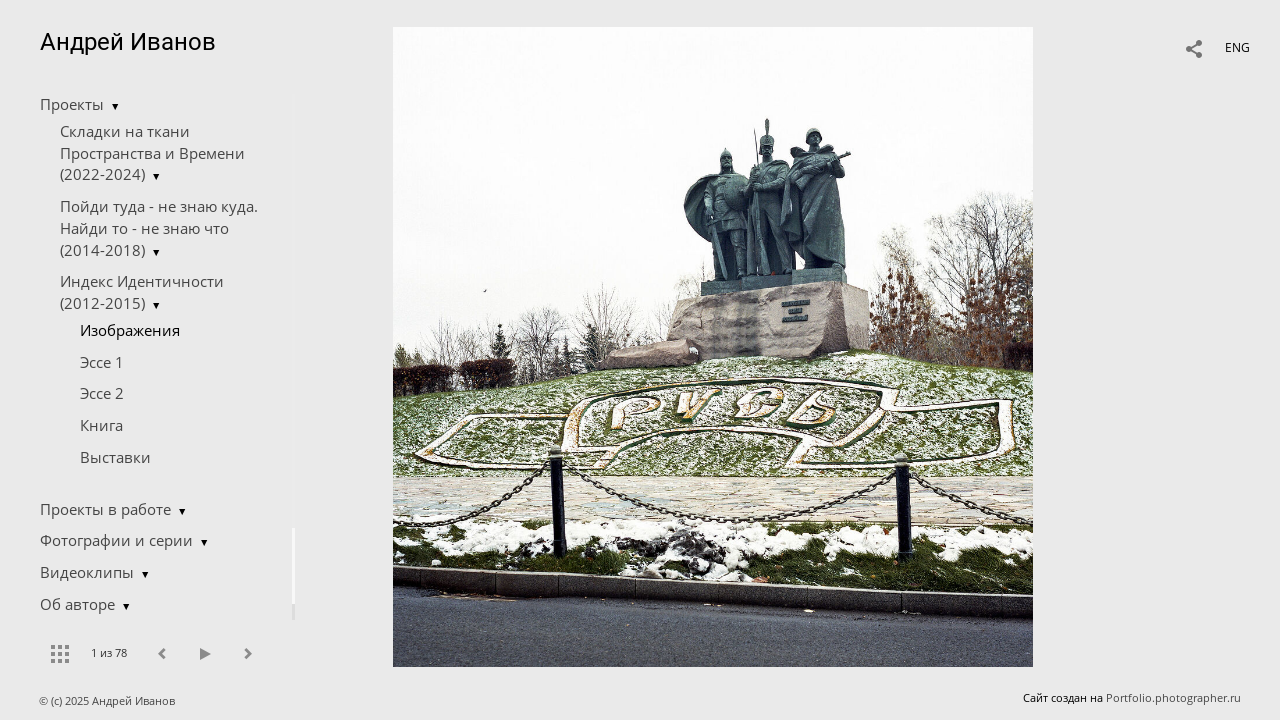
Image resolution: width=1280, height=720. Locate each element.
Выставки (115, 457)
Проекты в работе (105, 509)
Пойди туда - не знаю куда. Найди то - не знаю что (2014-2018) (159, 228)
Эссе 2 (102, 393)
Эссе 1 (102, 362)
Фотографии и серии (116, 540)
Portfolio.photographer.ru (1173, 697)
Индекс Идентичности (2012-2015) (142, 292)
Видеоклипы (87, 572)
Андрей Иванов (128, 42)
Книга (101, 425)
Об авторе (77, 604)
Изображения (130, 330)
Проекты (72, 104)
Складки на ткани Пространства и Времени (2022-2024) (152, 153)
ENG (1237, 47)
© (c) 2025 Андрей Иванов (108, 700)
